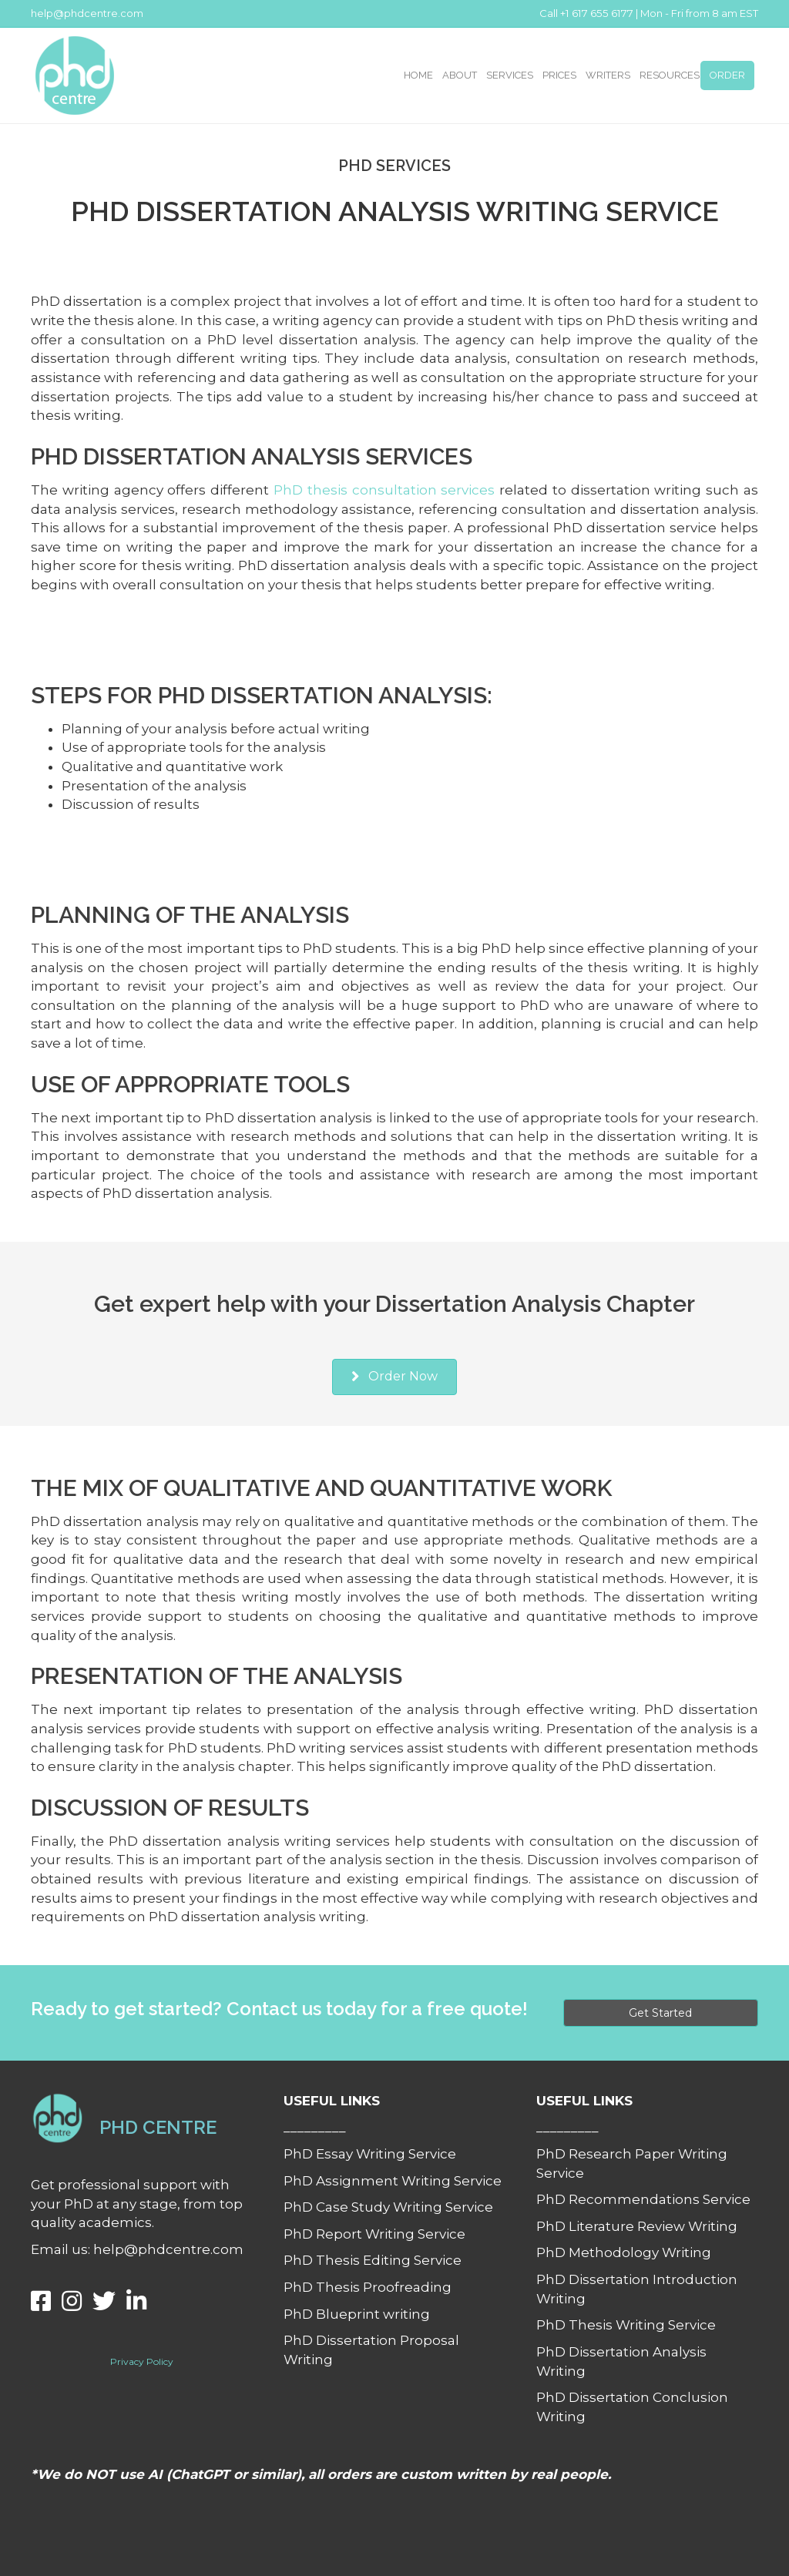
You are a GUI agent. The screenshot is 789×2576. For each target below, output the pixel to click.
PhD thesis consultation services (384, 490)
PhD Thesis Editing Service (373, 2260)
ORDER (727, 75)
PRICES (559, 75)
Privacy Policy (141, 2361)
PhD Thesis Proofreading (368, 2287)
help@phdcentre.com (87, 13)
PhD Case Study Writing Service (388, 2207)
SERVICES (509, 75)
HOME (418, 75)
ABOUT (459, 75)
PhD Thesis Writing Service (626, 2325)
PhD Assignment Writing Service (393, 2181)
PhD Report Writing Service (374, 2234)
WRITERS (608, 75)
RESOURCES (670, 75)
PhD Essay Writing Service (370, 2154)
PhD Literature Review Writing (636, 2226)
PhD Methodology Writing (623, 2252)
